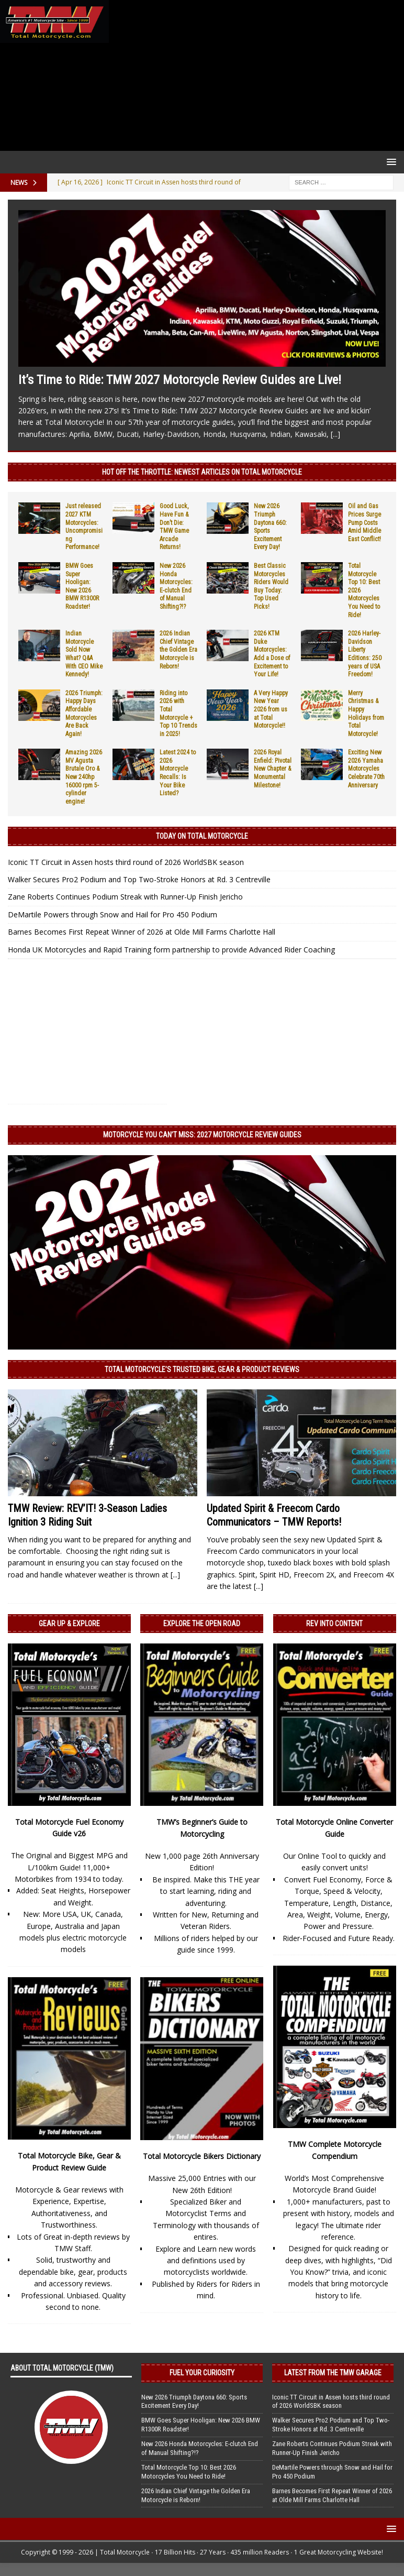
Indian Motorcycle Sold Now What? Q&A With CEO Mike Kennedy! (84, 654)
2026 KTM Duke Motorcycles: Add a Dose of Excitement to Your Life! (272, 654)
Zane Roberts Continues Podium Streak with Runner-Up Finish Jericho (125, 897)
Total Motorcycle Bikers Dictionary (202, 2156)
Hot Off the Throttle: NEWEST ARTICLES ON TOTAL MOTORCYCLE (202, 472)
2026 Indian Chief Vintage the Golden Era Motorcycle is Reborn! (178, 650)
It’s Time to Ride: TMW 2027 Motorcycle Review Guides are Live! (179, 379)
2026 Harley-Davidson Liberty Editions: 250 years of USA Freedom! (364, 654)
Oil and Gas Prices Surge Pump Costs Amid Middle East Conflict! (364, 522)
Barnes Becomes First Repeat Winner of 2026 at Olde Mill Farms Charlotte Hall (141, 932)
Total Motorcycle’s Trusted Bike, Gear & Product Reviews (202, 1369)
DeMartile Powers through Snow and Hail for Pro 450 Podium (112, 914)
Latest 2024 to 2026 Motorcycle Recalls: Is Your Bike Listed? (178, 773)
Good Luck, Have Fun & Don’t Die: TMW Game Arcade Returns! (174, 526)
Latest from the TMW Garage (332, 2373)
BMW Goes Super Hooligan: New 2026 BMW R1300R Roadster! (82, 586)
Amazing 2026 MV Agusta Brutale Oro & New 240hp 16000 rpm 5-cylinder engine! (83, 777)
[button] (389, 162)
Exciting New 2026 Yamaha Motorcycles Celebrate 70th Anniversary (366, 768)
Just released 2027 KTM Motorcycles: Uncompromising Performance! (84, 526)
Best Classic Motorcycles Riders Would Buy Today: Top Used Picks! (271, 586)
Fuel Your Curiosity (202, 2373)
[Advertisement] (254, 75)
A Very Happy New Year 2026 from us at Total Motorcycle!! (271, 709)
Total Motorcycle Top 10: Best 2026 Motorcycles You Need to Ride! (188, 2471)
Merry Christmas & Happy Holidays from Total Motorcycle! (366, 713)
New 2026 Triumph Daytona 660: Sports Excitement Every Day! (194, 2401)
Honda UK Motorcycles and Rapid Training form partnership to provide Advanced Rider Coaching (171, 950)
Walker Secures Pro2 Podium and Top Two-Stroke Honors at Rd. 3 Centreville (139, 879)
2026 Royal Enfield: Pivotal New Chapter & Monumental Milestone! (272, 768)
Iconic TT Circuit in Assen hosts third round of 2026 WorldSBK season (126, 862)
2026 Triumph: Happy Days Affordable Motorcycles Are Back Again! (84, 713)
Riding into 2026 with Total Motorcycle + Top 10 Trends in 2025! (178, 713)
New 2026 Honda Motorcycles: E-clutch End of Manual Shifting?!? (176, 586)
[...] (335, 434)
